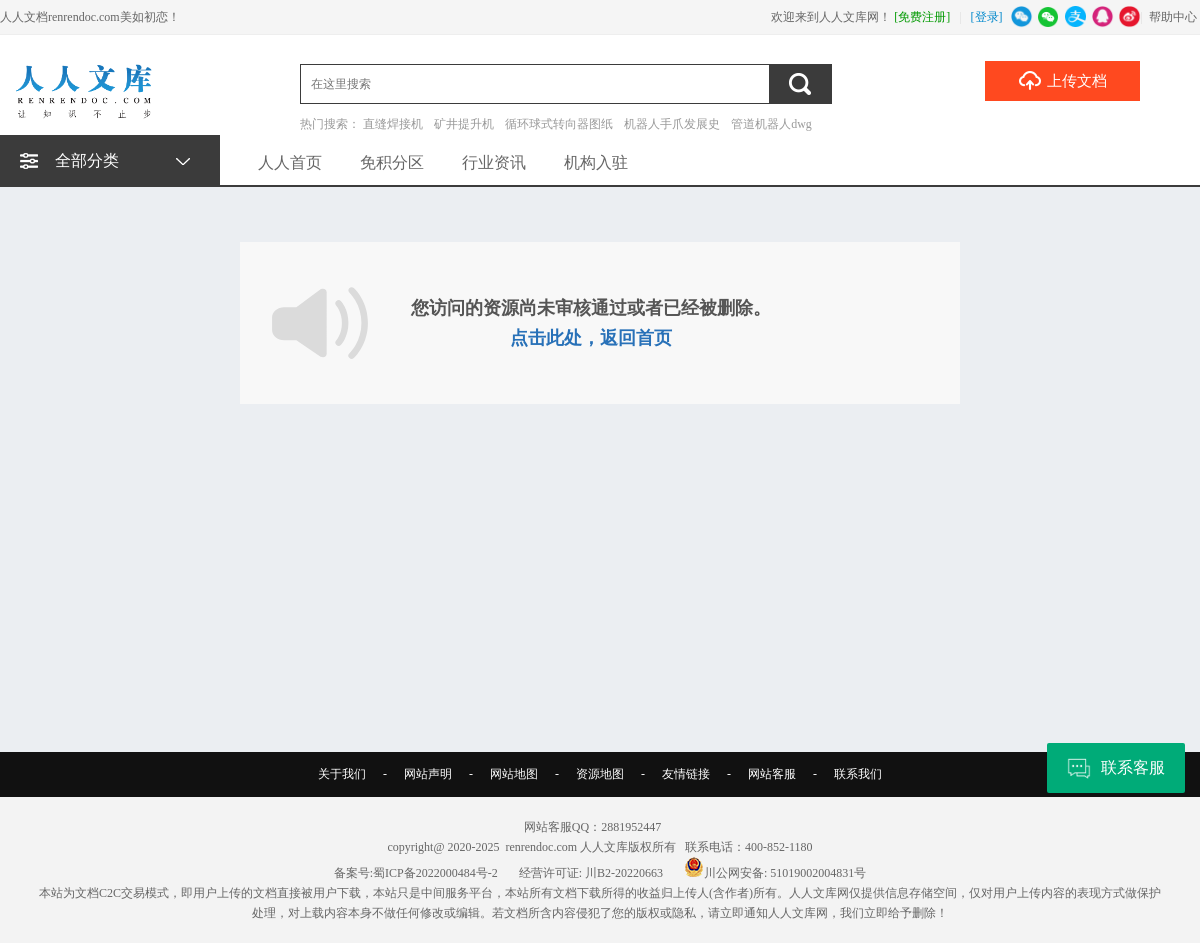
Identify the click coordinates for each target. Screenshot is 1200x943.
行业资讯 (494, 162)
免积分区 (392, 162)
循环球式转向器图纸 (559, 124)
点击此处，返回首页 (591, 338)
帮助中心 (1173, 17)
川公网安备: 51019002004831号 (775, 873)
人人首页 (290, 162)
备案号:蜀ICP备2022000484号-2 (416, 873)
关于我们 (342, 774)
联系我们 (858, 774)
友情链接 (686, 774)
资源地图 (600, 774)
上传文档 (1062, 80)
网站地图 (514, 774)
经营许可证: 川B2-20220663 (591, 873)
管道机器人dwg (771, 124)
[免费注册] (922, 17)
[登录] (987, 17)
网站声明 (428, 774)
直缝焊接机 (393, 124)
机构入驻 (596, 162)
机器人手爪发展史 (672, 124)
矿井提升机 (464, 124)
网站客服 (772, 774)
